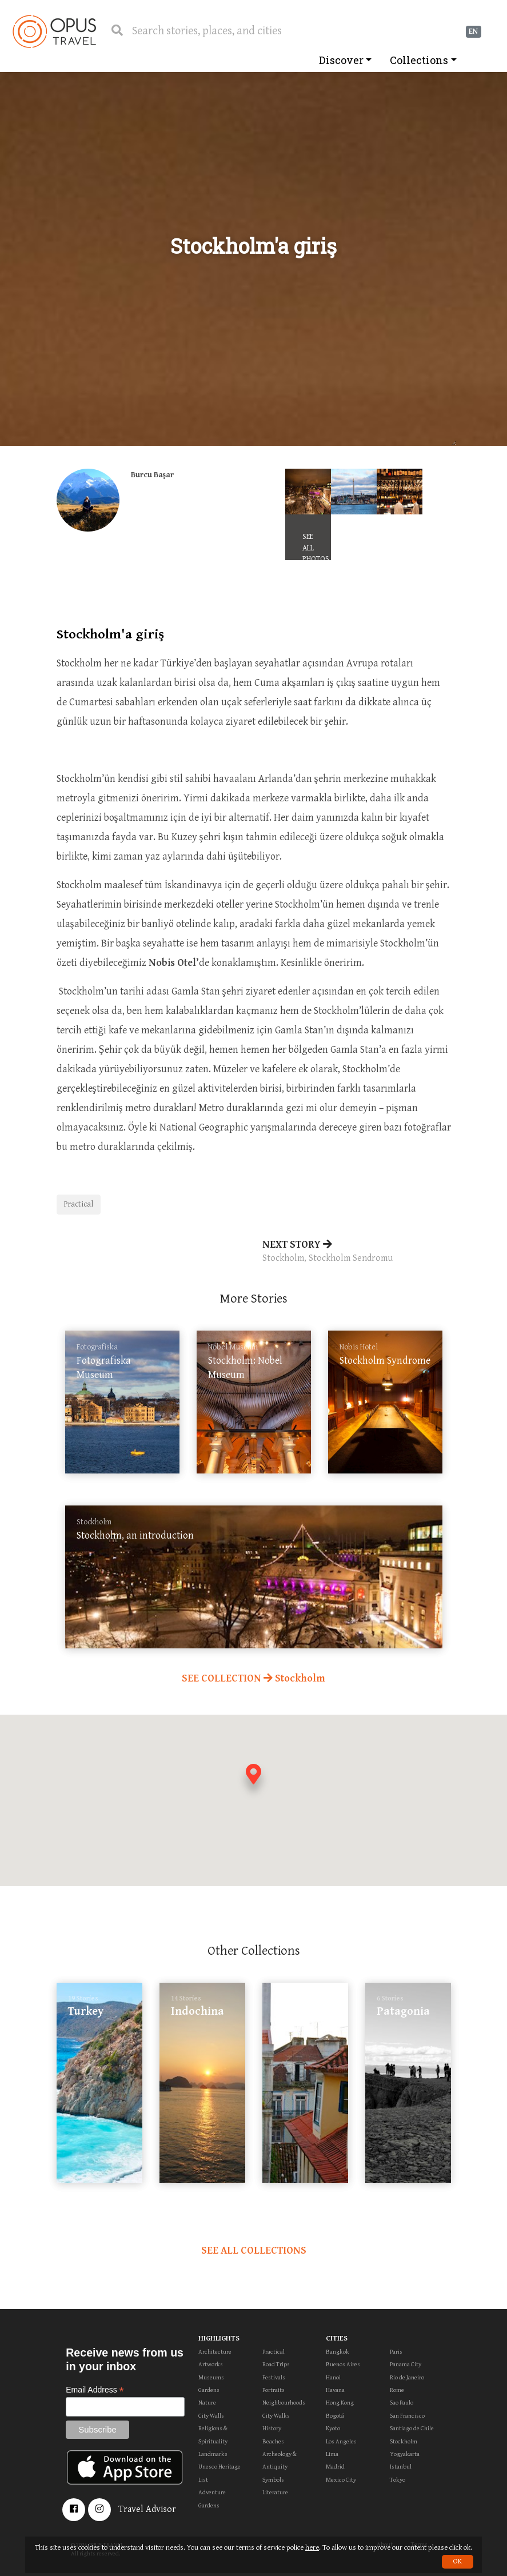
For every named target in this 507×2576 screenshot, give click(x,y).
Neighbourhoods (283, 2402)
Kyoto (333, 2428)
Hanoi (333, 2377)
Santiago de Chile (412, 2428)
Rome (397, 2390)
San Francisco (407, 2415)
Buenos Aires (343, 2364)
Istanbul (401, 2466)
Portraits (273, 2390)
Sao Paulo (401, 2402)
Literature (275, 2492)
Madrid (335, 2466)
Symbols (273, 2479)
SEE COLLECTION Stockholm (253, 1678)
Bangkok (337, 2351)
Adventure (212, 2492)
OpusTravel (54, 31)
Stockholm (403, 2441)
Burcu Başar (152, 475)
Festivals (273, 2377)
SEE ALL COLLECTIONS (253, 2250)
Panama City (405, 2364)
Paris (396, 2351)
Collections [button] (419, 60)
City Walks (276, 2415)
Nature (207, 2402)
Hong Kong (340, 2402)
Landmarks (212, 2454)
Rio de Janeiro (407, 2377)
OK (457, 2561)
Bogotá (335, 2415)
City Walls (211, 2415)
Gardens (208, 2390)
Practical (78, 1204)
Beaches (273, 2441)
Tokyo (397, 2479)
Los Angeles (341, 2441)
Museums (211, 2377)
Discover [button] (341, 60)
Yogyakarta (405, 2454)
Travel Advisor (147, 2509)
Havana (335, 2390)
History (271, 2428)
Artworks (210, 2364)
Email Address (95, 2390)
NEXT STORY (356, 1252)
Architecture (214, 2351)
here (312, 2547)
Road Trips (276, 2364)
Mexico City (341, 2479)
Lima (332, 2454)
